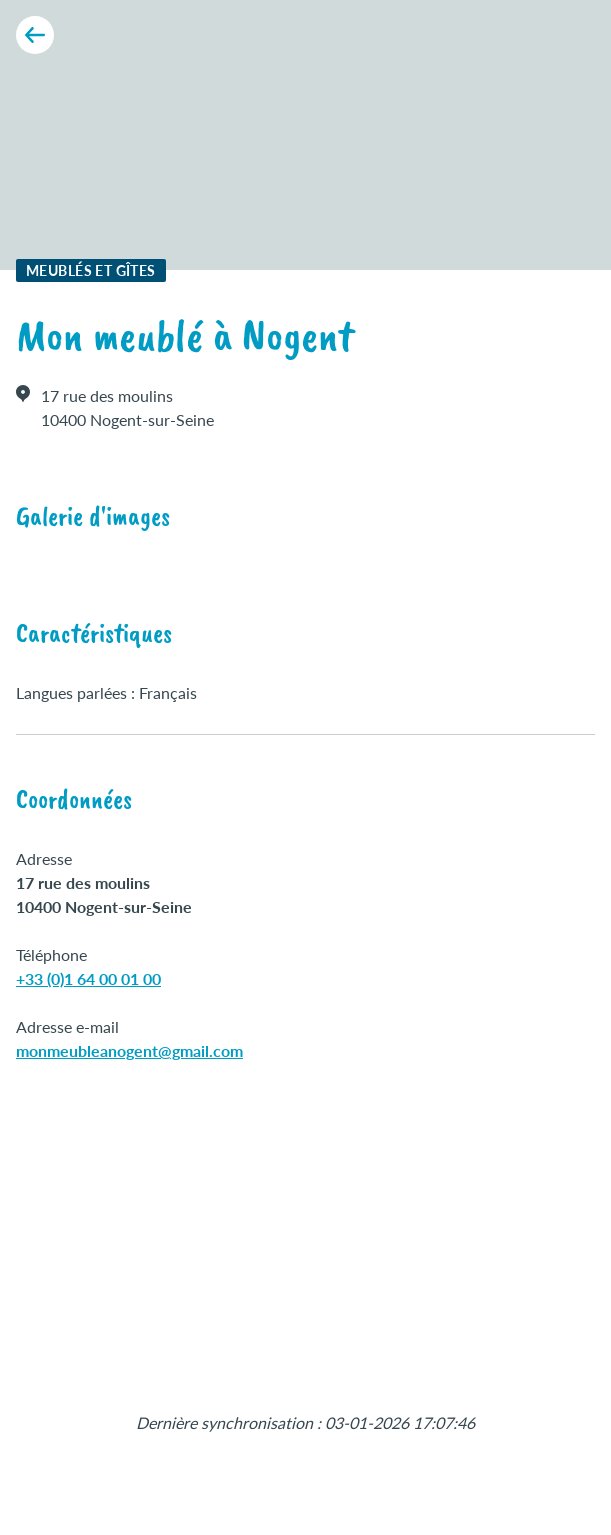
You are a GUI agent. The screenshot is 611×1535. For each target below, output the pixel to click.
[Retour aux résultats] (35, 35)
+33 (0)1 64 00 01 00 (88, 978)
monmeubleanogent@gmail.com (129, 1050)
